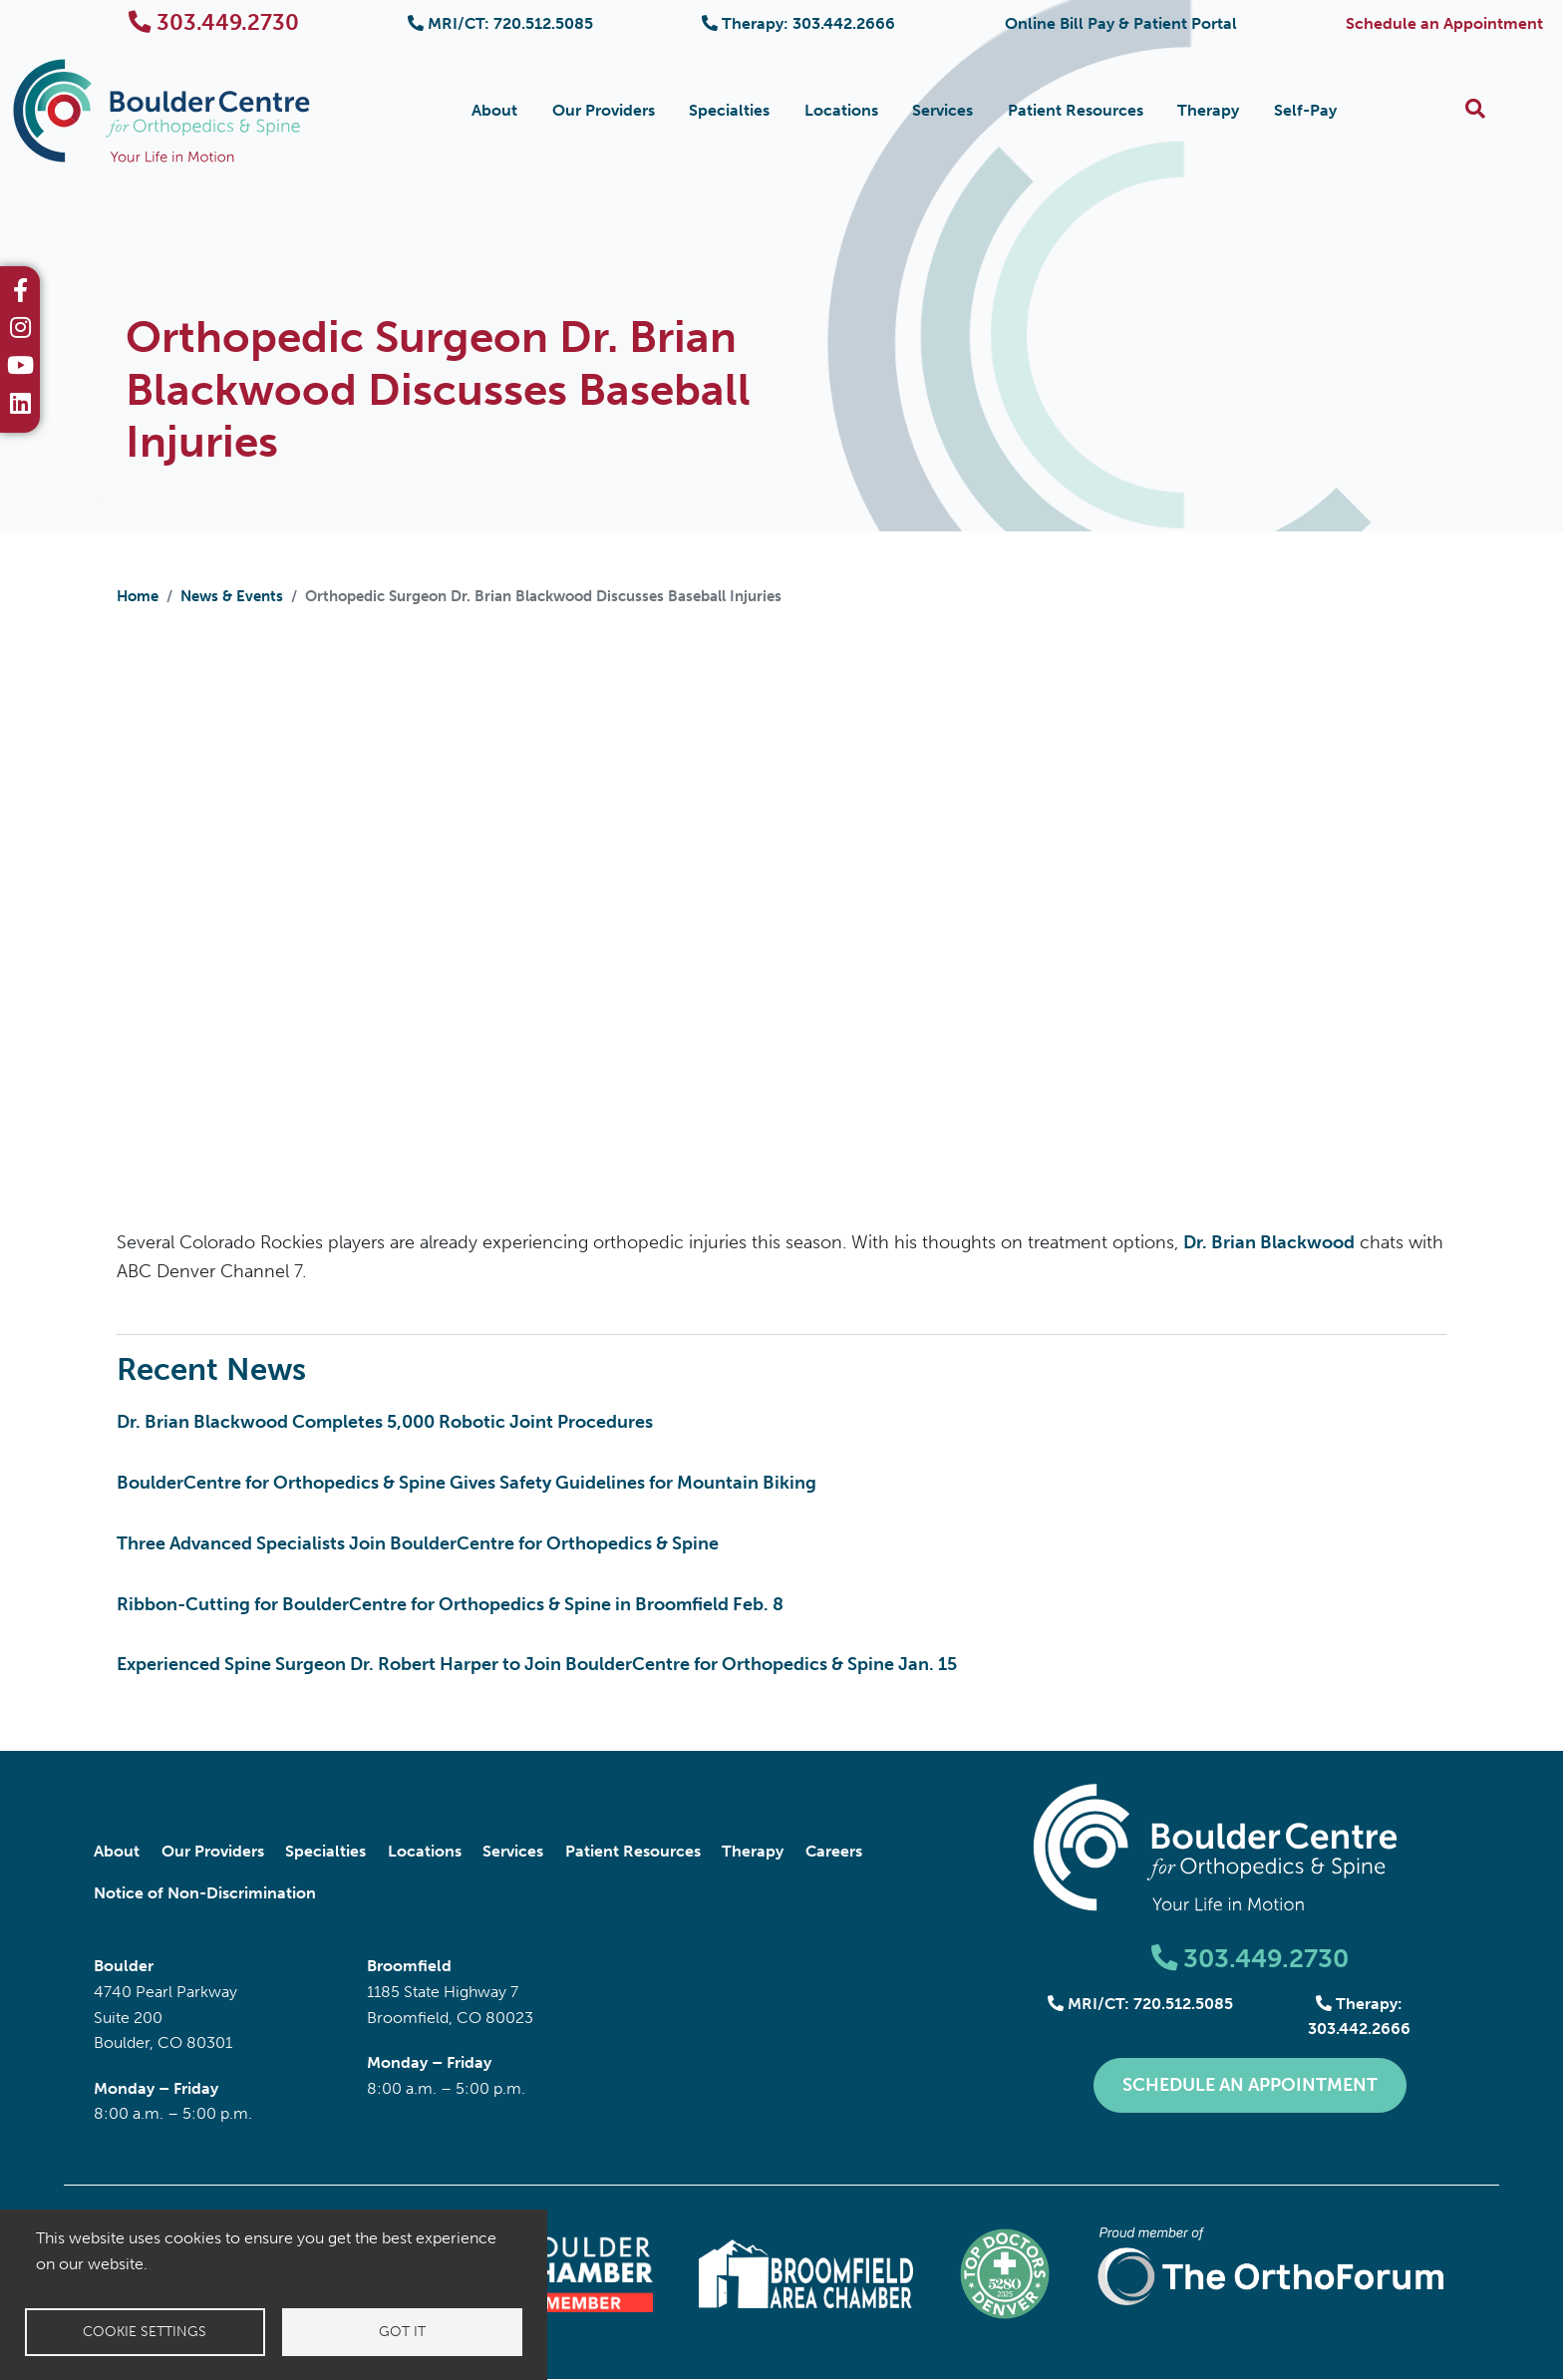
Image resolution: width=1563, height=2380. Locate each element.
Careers (833, 1851)
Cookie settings (144, 2331)
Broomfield (409, 1965)
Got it (402, 2331)
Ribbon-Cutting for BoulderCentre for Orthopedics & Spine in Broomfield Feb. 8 (450, 1604)
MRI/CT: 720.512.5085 (500, 23)
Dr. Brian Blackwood (1269, 1242)
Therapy (1208, 110)
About (494, 110)
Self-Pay (1305, 110)
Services (942, 110)
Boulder (124, 1965)
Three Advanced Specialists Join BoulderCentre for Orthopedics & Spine (418, 1543)
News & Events (231, 596)
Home (137, 596)
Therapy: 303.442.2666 (798, 23)
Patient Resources (1075, 110)
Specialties (729, 110)
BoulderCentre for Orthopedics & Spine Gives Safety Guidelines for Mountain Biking (466, 1483)
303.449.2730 (214, 22)
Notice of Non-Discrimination (205, 1892)
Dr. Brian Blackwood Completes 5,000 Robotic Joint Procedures (385, 1422)
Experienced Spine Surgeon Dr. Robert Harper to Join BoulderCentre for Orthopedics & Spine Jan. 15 (537, 1664)
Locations (841, 110)
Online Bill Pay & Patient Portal (1121, 23)
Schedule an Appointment (1444, 23)
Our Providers (603, 110)
